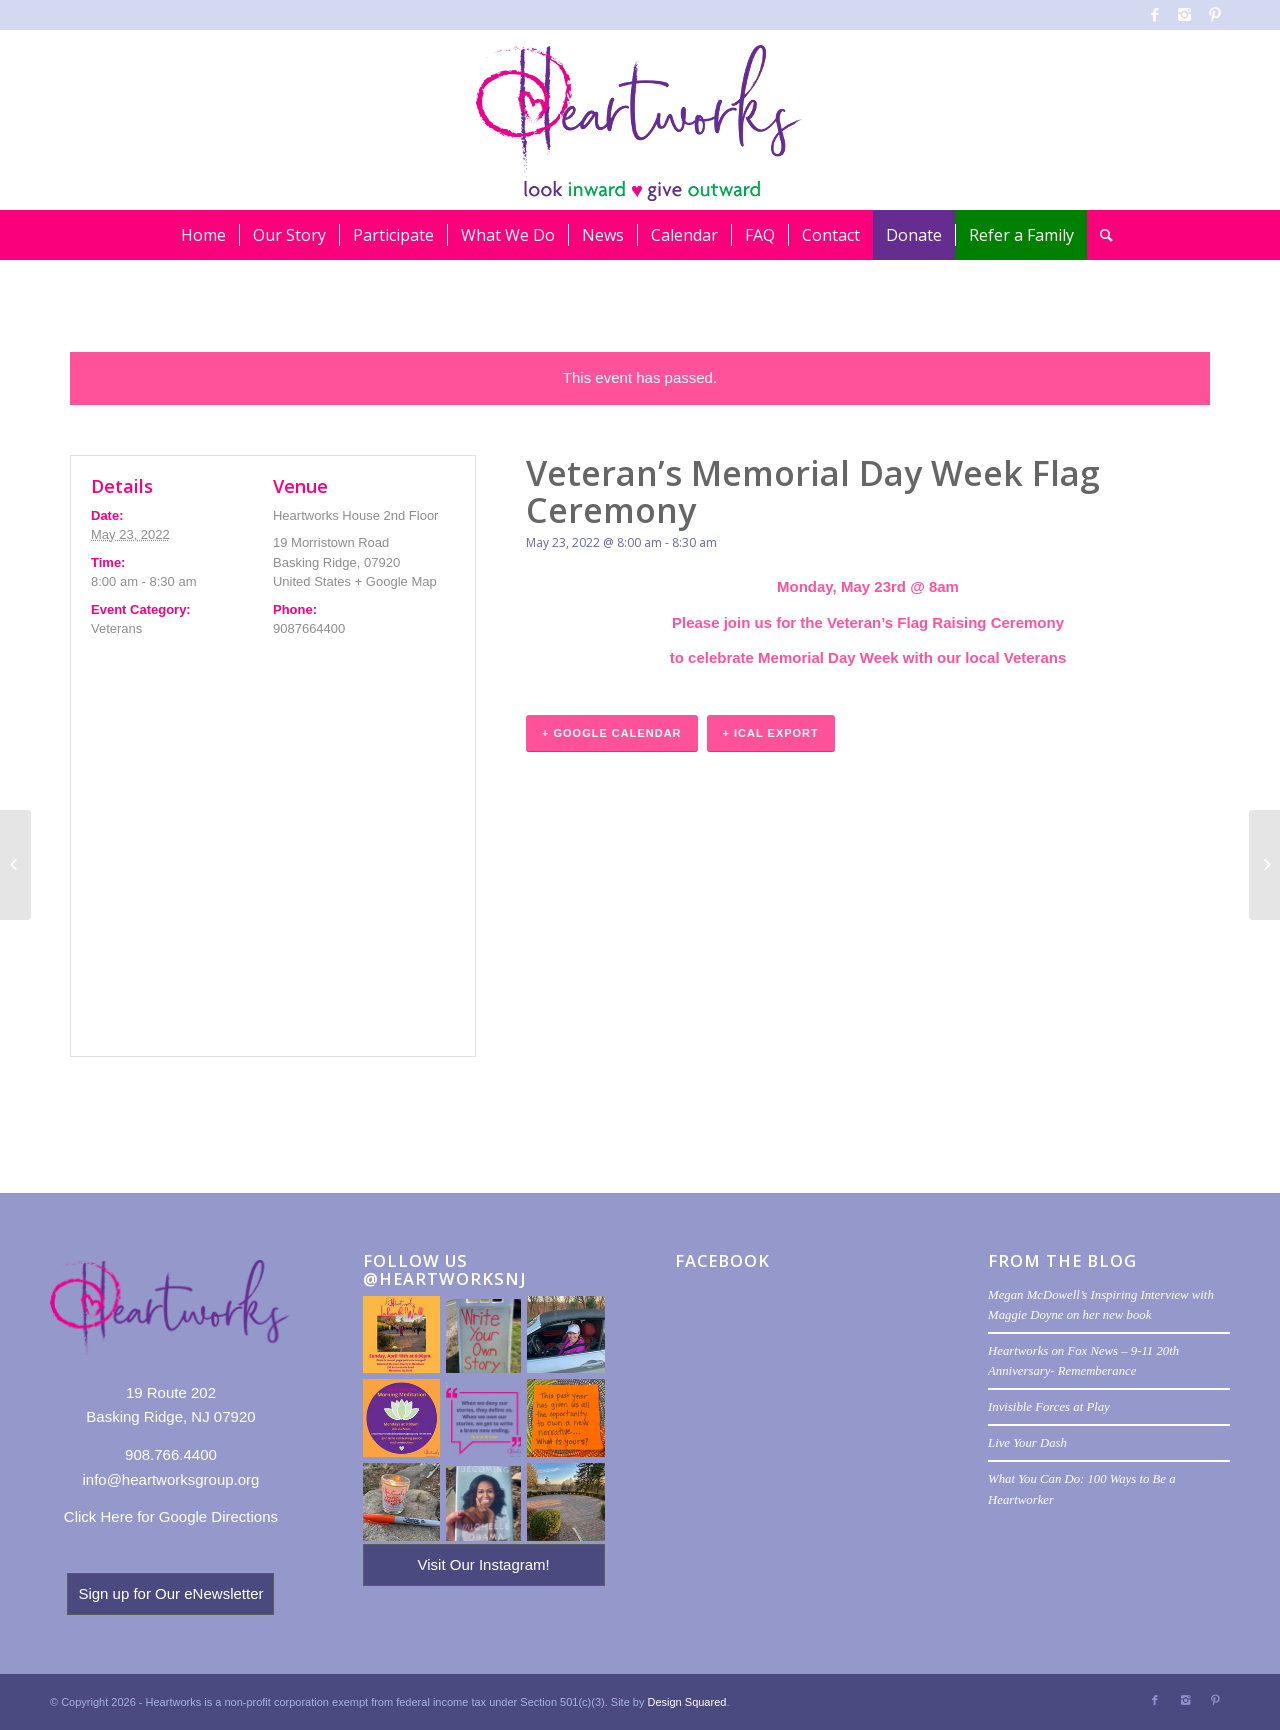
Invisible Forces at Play (1049, 1407)
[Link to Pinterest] (1215, 15)
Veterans (116, 628)
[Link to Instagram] (1184, 15)
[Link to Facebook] (1154, 15)
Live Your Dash (1027, 1443)
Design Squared (687, 1702)
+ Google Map (396, 581)
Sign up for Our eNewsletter (170, 1593)
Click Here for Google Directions (171, 1516)
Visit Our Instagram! (483, 1564)
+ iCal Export (771, 733)
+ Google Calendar (612, 733)
